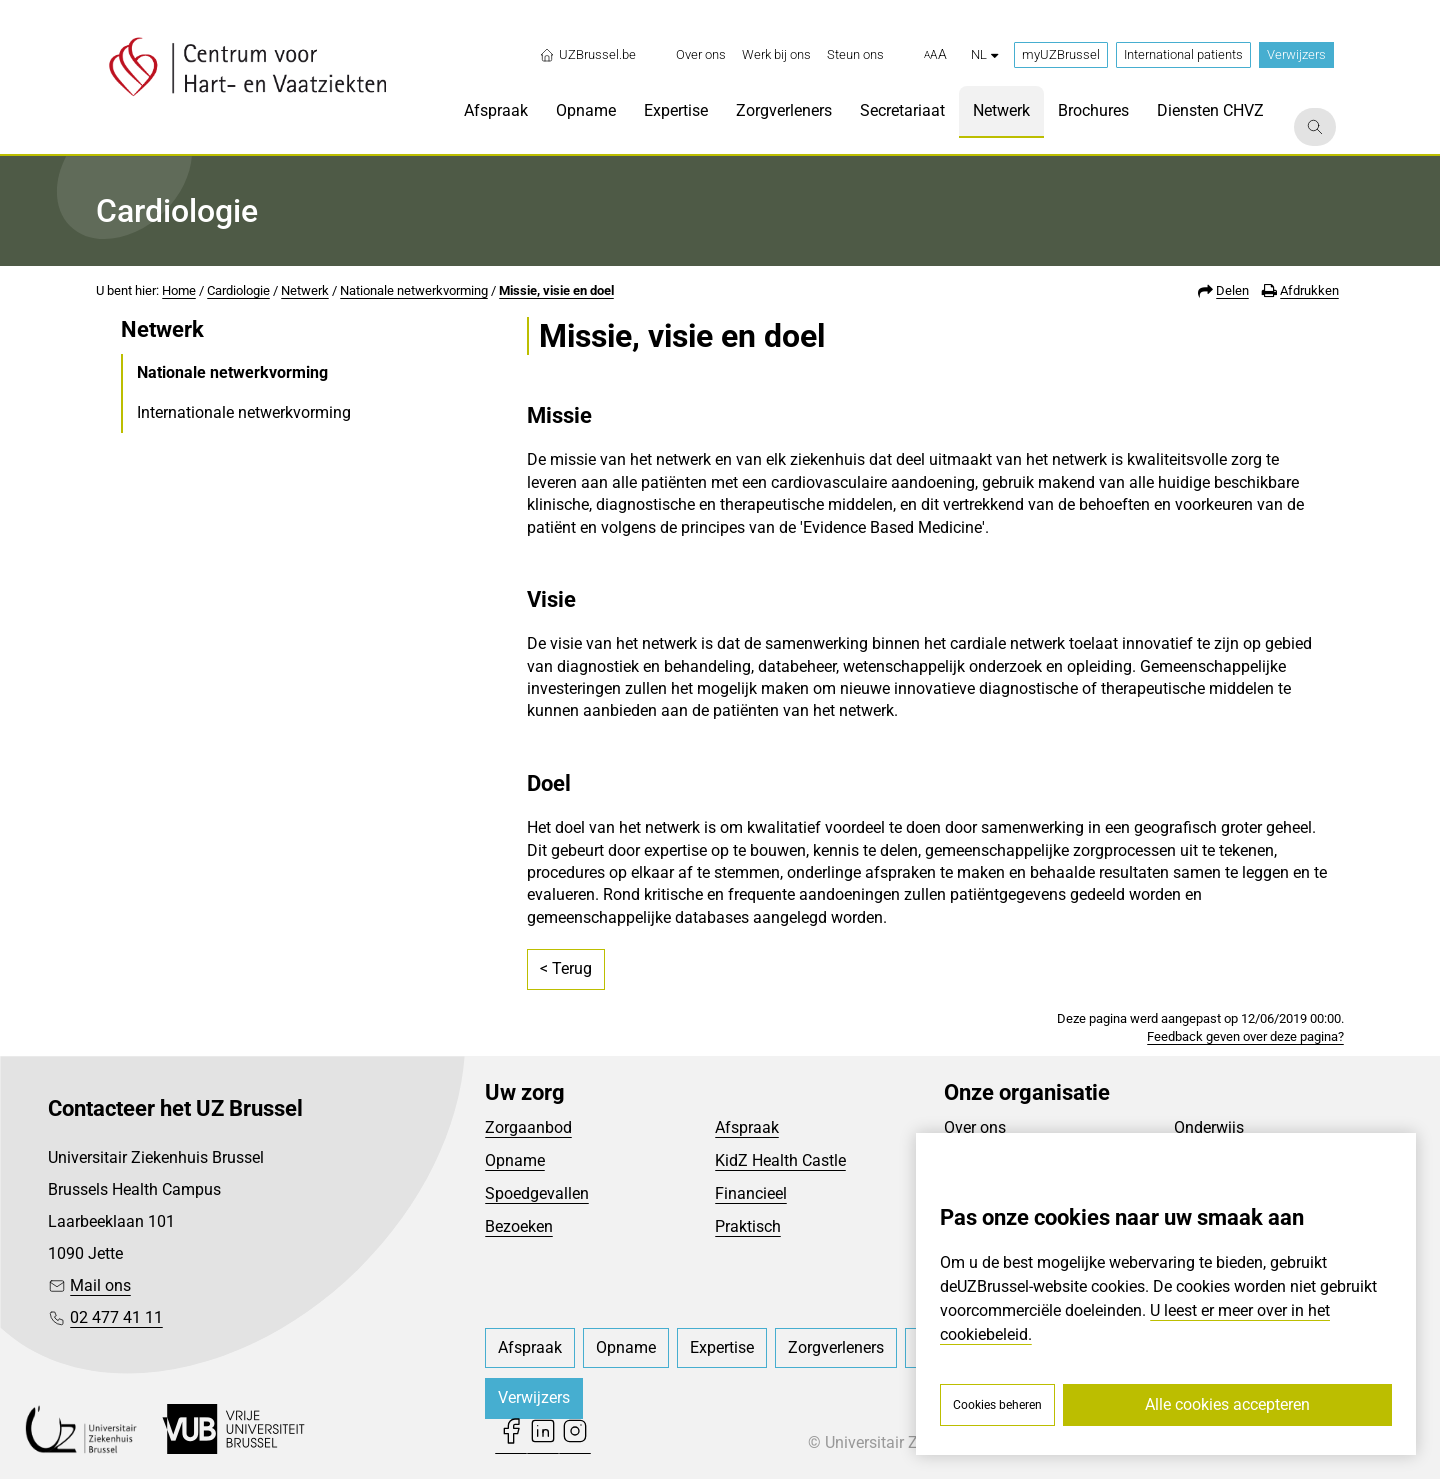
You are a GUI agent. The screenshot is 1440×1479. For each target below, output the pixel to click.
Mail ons (100, 1285)
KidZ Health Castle (780, 1160)
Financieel (751, 1193)
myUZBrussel (1061, 54)
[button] (935, 55)
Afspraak (747, 1127)
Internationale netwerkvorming (244, 412)
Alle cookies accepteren (1227, 1404)
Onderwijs (1209, 1127)
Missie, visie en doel (556, 290)
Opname (515, 1160)
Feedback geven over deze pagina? (1245, 1036)
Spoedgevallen (537, 1193)
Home (179, 290)
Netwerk (305, 290)
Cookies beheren (997, 1405)
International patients (1183, 54)
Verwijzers (1296, 54)
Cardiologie (238, 290)
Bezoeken (519, 1226)
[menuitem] (701, 55)
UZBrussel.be (587, 55)
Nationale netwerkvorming (414, 290)
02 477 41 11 (116, 1317)
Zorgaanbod (528, 1127)
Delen (1232, 290)
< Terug (566, 968)
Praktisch (748, 1226)
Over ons (975, 1127)
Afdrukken (1309, 290)
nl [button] (984, 54)
